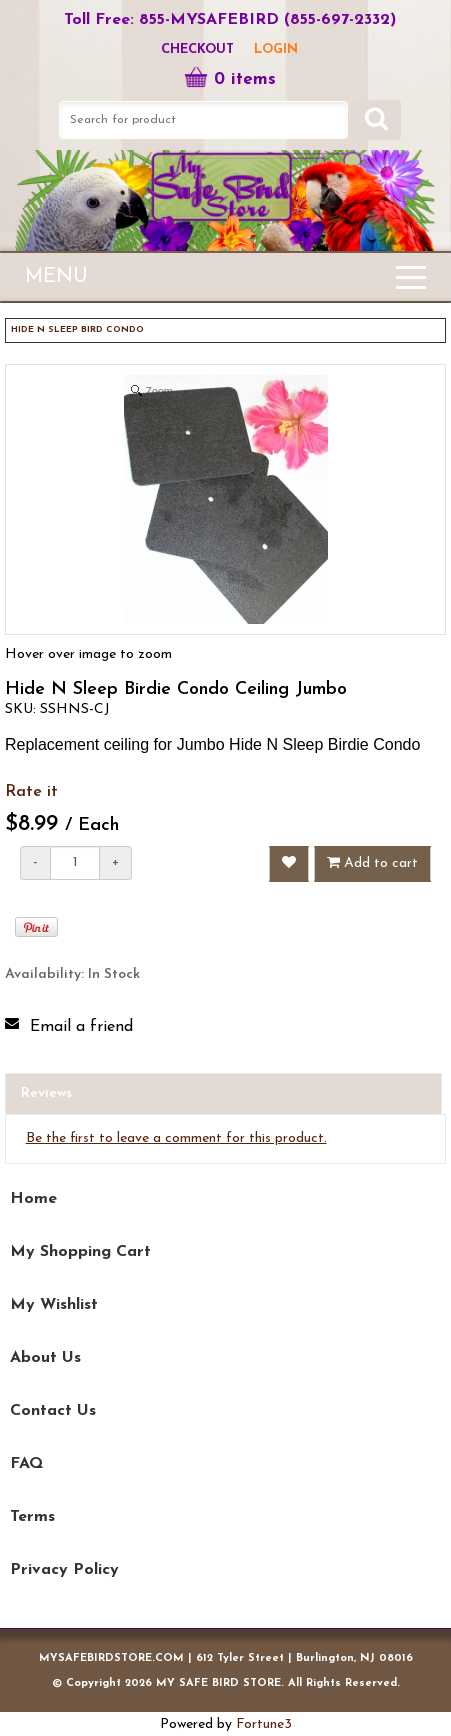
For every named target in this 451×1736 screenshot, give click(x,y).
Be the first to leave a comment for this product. (176, 1138)
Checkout (197, 49)
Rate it (31, 792)
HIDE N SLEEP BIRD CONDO (77, 329)
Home (33, 1199)
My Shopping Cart (80, 1252)
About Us (45, 1358)
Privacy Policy (64, 1570)
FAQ (26, 1464)
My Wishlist (54, 1305)
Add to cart (372, 863)
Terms (32, 1517)
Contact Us (53, 1411)
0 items (230, 79)
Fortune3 (264, 1724)
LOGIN (276, 49)
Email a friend (81, 1027)
